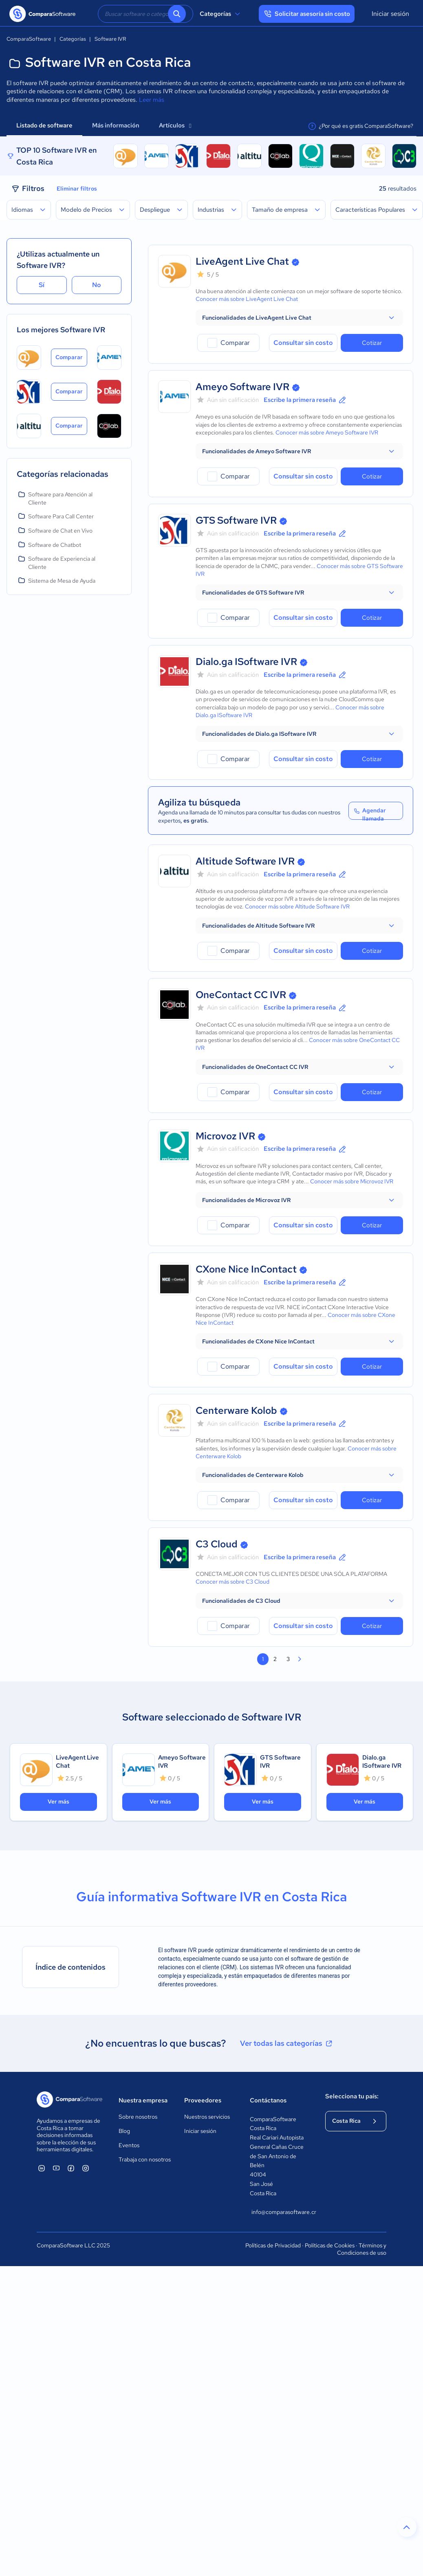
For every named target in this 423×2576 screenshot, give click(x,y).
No (96, 285)
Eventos (129, 2145)
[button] (299, 317)
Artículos (175, 125)
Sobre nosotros (138, 2116)
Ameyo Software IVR (242, 386)
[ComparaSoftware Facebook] (71, 2168)
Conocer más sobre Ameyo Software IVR (326, 432)
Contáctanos (268, 2100)
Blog (124, 2131)
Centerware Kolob (236, 1410)
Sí (41, 285)
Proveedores (202, 2100)
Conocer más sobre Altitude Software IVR (297, 906)
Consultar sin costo (303, 342)
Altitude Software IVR (245, 861)
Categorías (221, 14)
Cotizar (372, 343)
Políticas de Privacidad (273, 2245)
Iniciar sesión (390, 13)
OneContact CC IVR (241, 994)
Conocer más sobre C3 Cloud (232, 1581)
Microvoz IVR (225, 1136)
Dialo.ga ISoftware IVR (246, 661)
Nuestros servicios (207, 2116)
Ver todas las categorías (287, 2043)
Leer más (151, 100)
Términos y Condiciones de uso (361, 2249)
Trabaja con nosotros (145, 2159)
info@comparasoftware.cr (280, 2212)
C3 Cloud (217, 1544)
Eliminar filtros (77, 188)
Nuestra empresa (143, 2100)
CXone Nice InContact (246, 1269)
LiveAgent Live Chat (242, 261)
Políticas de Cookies (330, 2245)
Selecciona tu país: (352, 2096)
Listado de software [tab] (44, 125)
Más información (115, 125)
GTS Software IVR (236, 520)
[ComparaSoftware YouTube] (56, 2168)
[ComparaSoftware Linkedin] (41, 2168)
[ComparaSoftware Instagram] (85, 2168)
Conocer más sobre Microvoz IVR (351, 1181)
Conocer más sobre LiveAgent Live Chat (247, 299)
